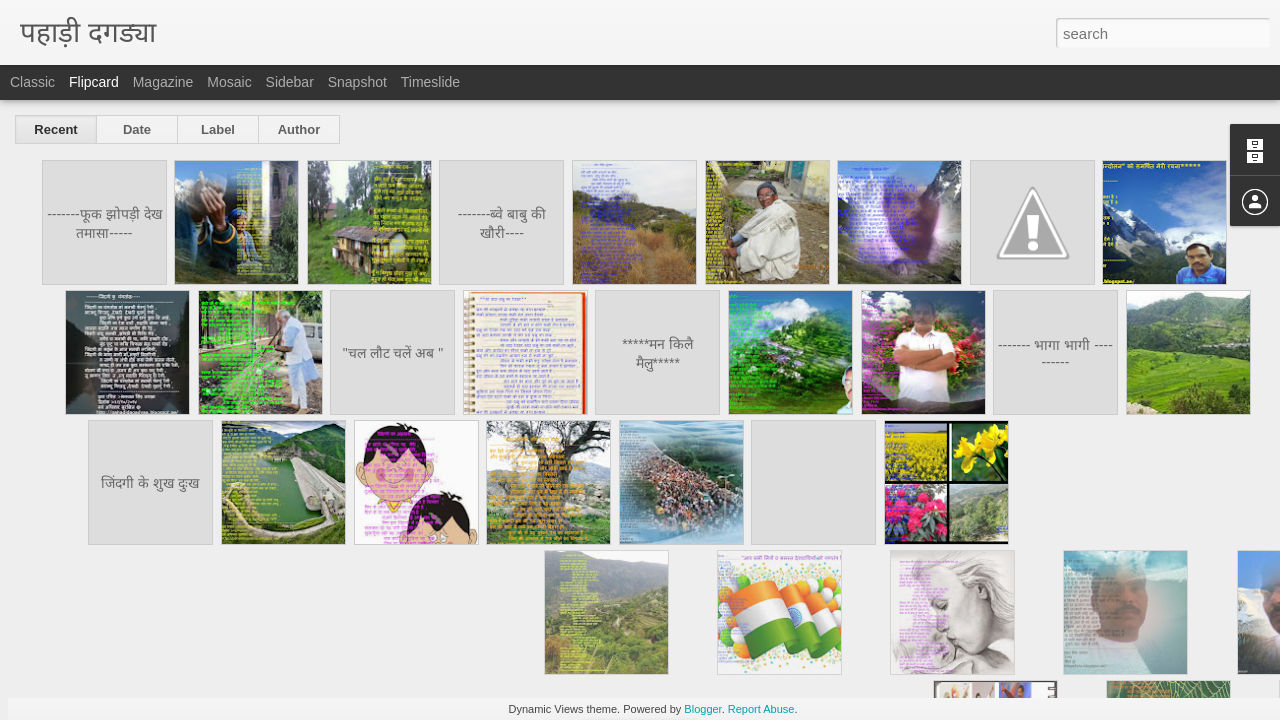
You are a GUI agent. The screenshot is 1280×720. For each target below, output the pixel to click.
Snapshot (357, 82)
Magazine (163, 82)
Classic (32, 82)
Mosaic (229, 82)
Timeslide (430, 82)
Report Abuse (761, 709)
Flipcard (94, 82)
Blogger (702, 709)
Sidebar (290, 82)
